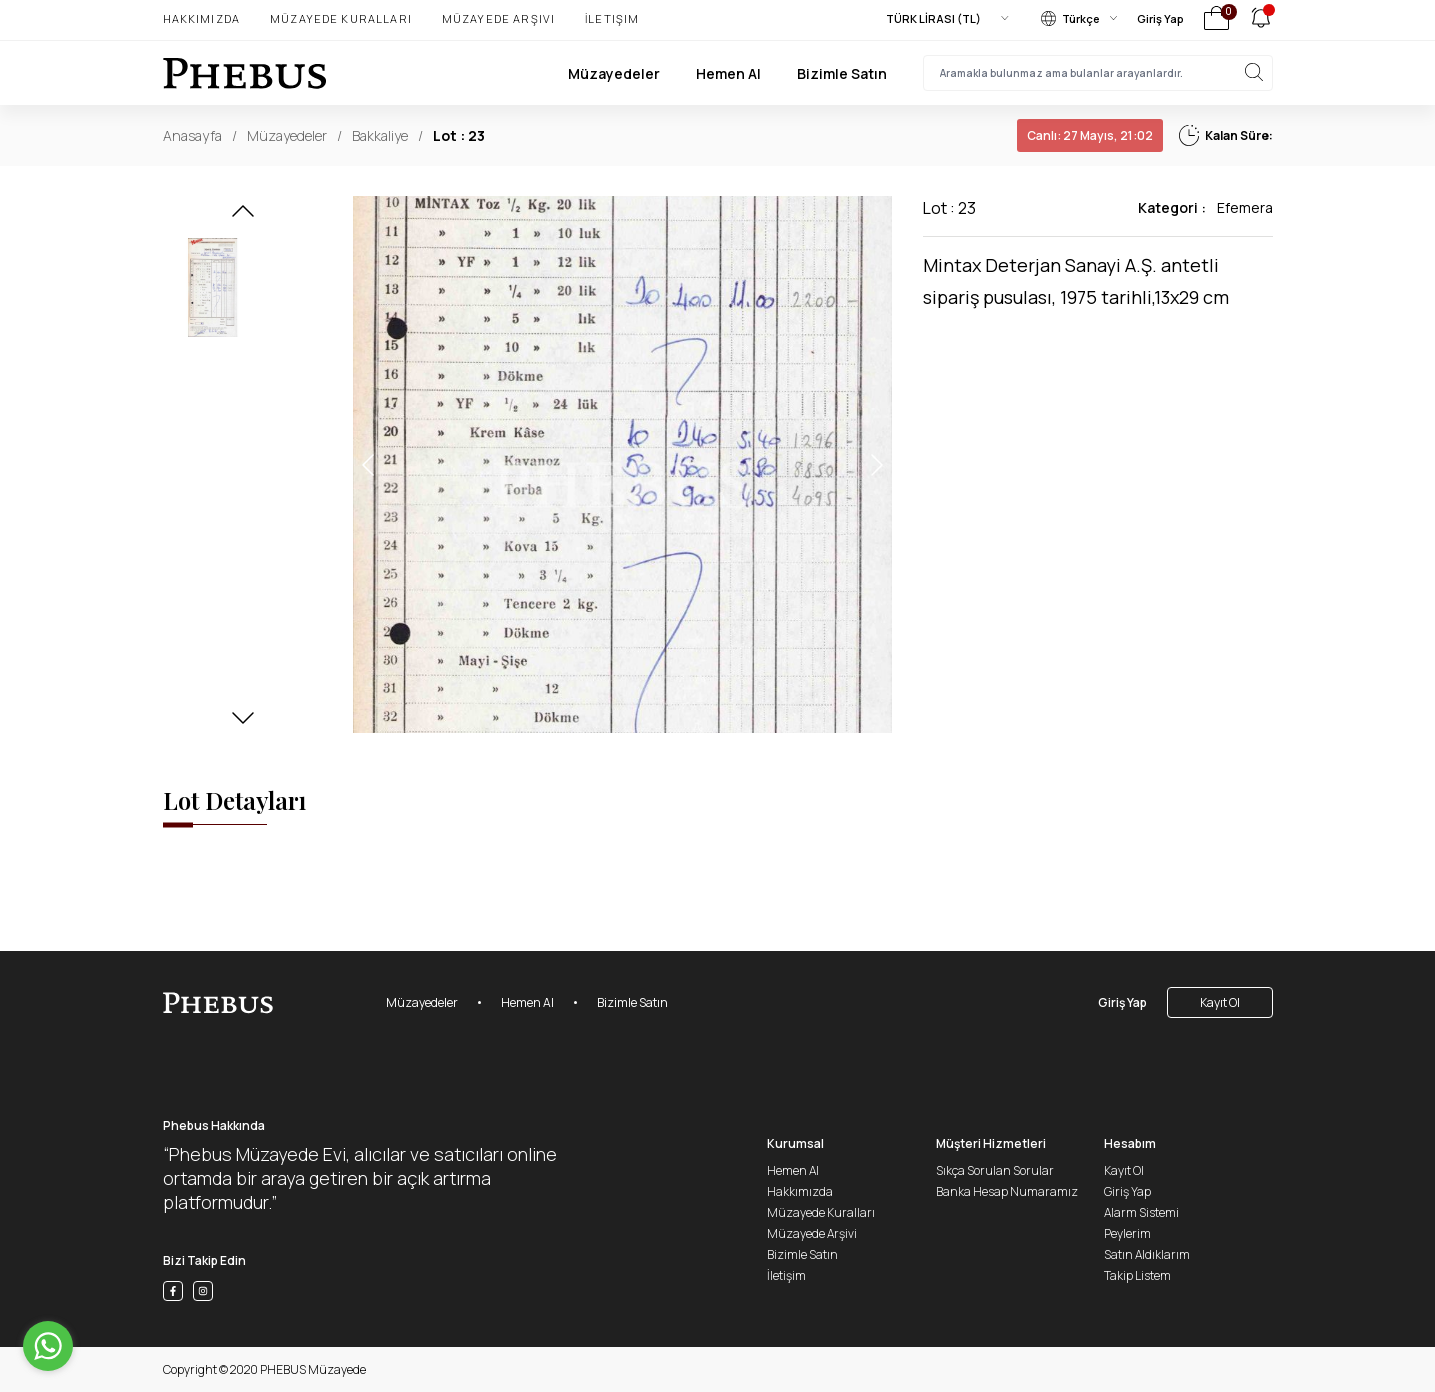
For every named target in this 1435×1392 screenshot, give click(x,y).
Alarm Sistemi (1141, 1212)
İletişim (612, 18)
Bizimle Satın (842, 73)
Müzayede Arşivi (498, 18)
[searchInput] (1098, 73)
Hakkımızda (202, 18)
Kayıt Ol (1220, 1002)
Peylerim (1127, 1233)
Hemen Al (728, 73)
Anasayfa (192, 135)
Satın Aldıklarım (1147, 1254)
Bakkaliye (380, 135)
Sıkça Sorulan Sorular (995, 1170)
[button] (243, 217)
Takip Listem (1137, 1275)
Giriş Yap (1160, 18)
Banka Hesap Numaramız (1007, 1191)
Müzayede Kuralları (341, 18)
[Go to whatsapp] (48, 1346)
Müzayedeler (614, 73)
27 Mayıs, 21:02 (1090, 135)
